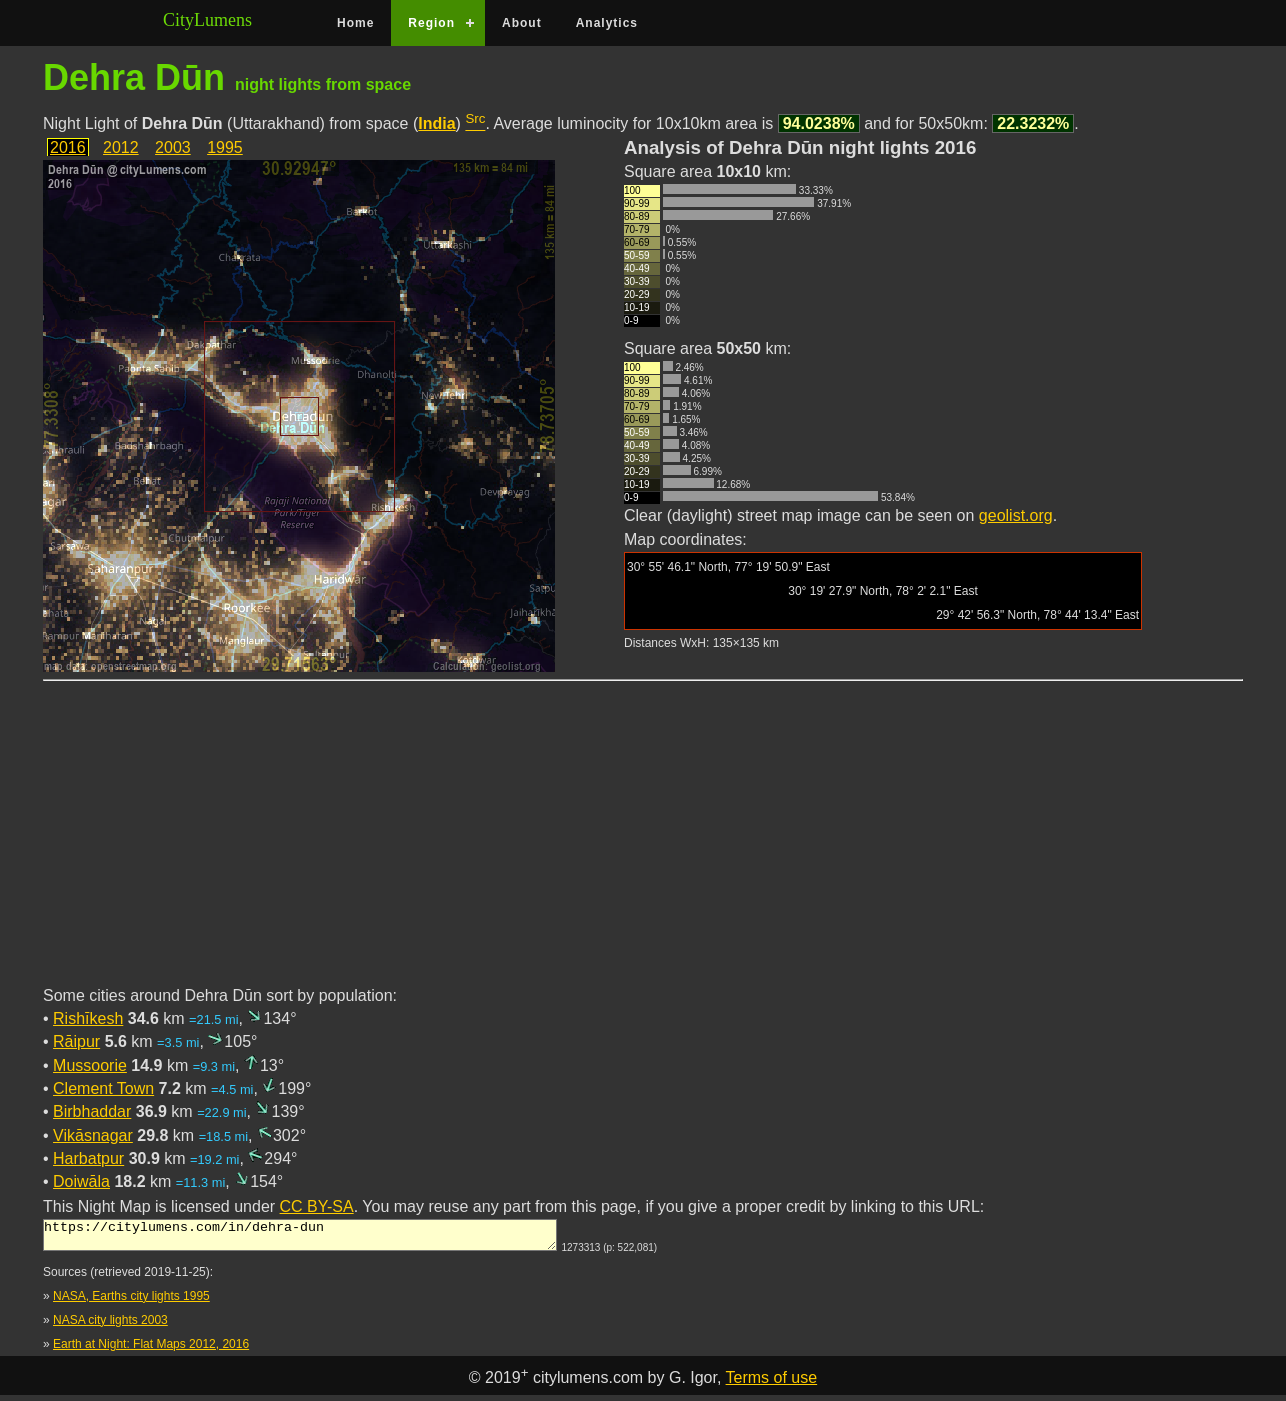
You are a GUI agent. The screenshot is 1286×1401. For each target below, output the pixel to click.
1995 (225, 147)
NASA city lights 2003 (110, 1326)
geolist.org (1016, 515)
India (436, 123)
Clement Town (103, 1088)
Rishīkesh (88, 1018)
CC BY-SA (317, 1206)
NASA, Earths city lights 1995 (131, 1302)
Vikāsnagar (93, 1135)
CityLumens (207, 20)
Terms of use (772, 1383)
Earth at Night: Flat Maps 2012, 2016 (151, 1350)
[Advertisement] (643, 845)
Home (355, 23)
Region (431, 23)
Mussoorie (90, 1065)
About (522, 23)
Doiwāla (81, 1181)
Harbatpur (88, 1158)
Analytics (607, 23)
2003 (173, 147)
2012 (121, 147)
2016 (68, 147)
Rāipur (76, 1041)
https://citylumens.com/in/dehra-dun (300, 1238)
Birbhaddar (92, 1111)
